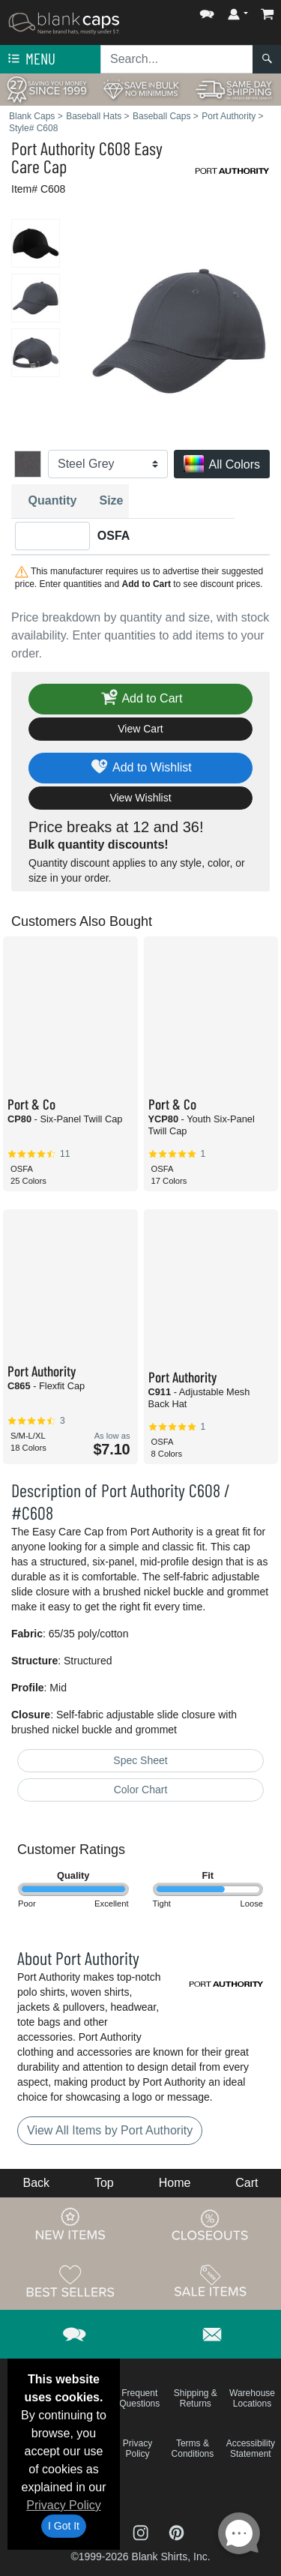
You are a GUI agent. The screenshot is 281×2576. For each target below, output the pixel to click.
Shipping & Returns (195, 2398)
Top (104, 2182)
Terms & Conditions (193, 2448)
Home (175, 2182)
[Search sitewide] (176, 59)
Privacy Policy (63, 2505)
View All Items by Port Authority (110, 2130)
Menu (29, 59)
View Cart (140, 729)
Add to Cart (141, 699)
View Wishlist (140, 798)
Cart (246, 2182)
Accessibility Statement (250, 2448)
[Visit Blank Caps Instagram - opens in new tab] (142, 2531)
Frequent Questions (139, 2398)
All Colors (222, 465)
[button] (206, 11)
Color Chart (141, 1790)
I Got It (63, 2526)
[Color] (108, 464)
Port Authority (53, 148)
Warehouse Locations (252, 2398)
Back (35, 2182)
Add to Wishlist (140, 768)
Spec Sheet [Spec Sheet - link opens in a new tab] (140, 1760)
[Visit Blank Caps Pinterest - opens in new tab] (176, 2531)
